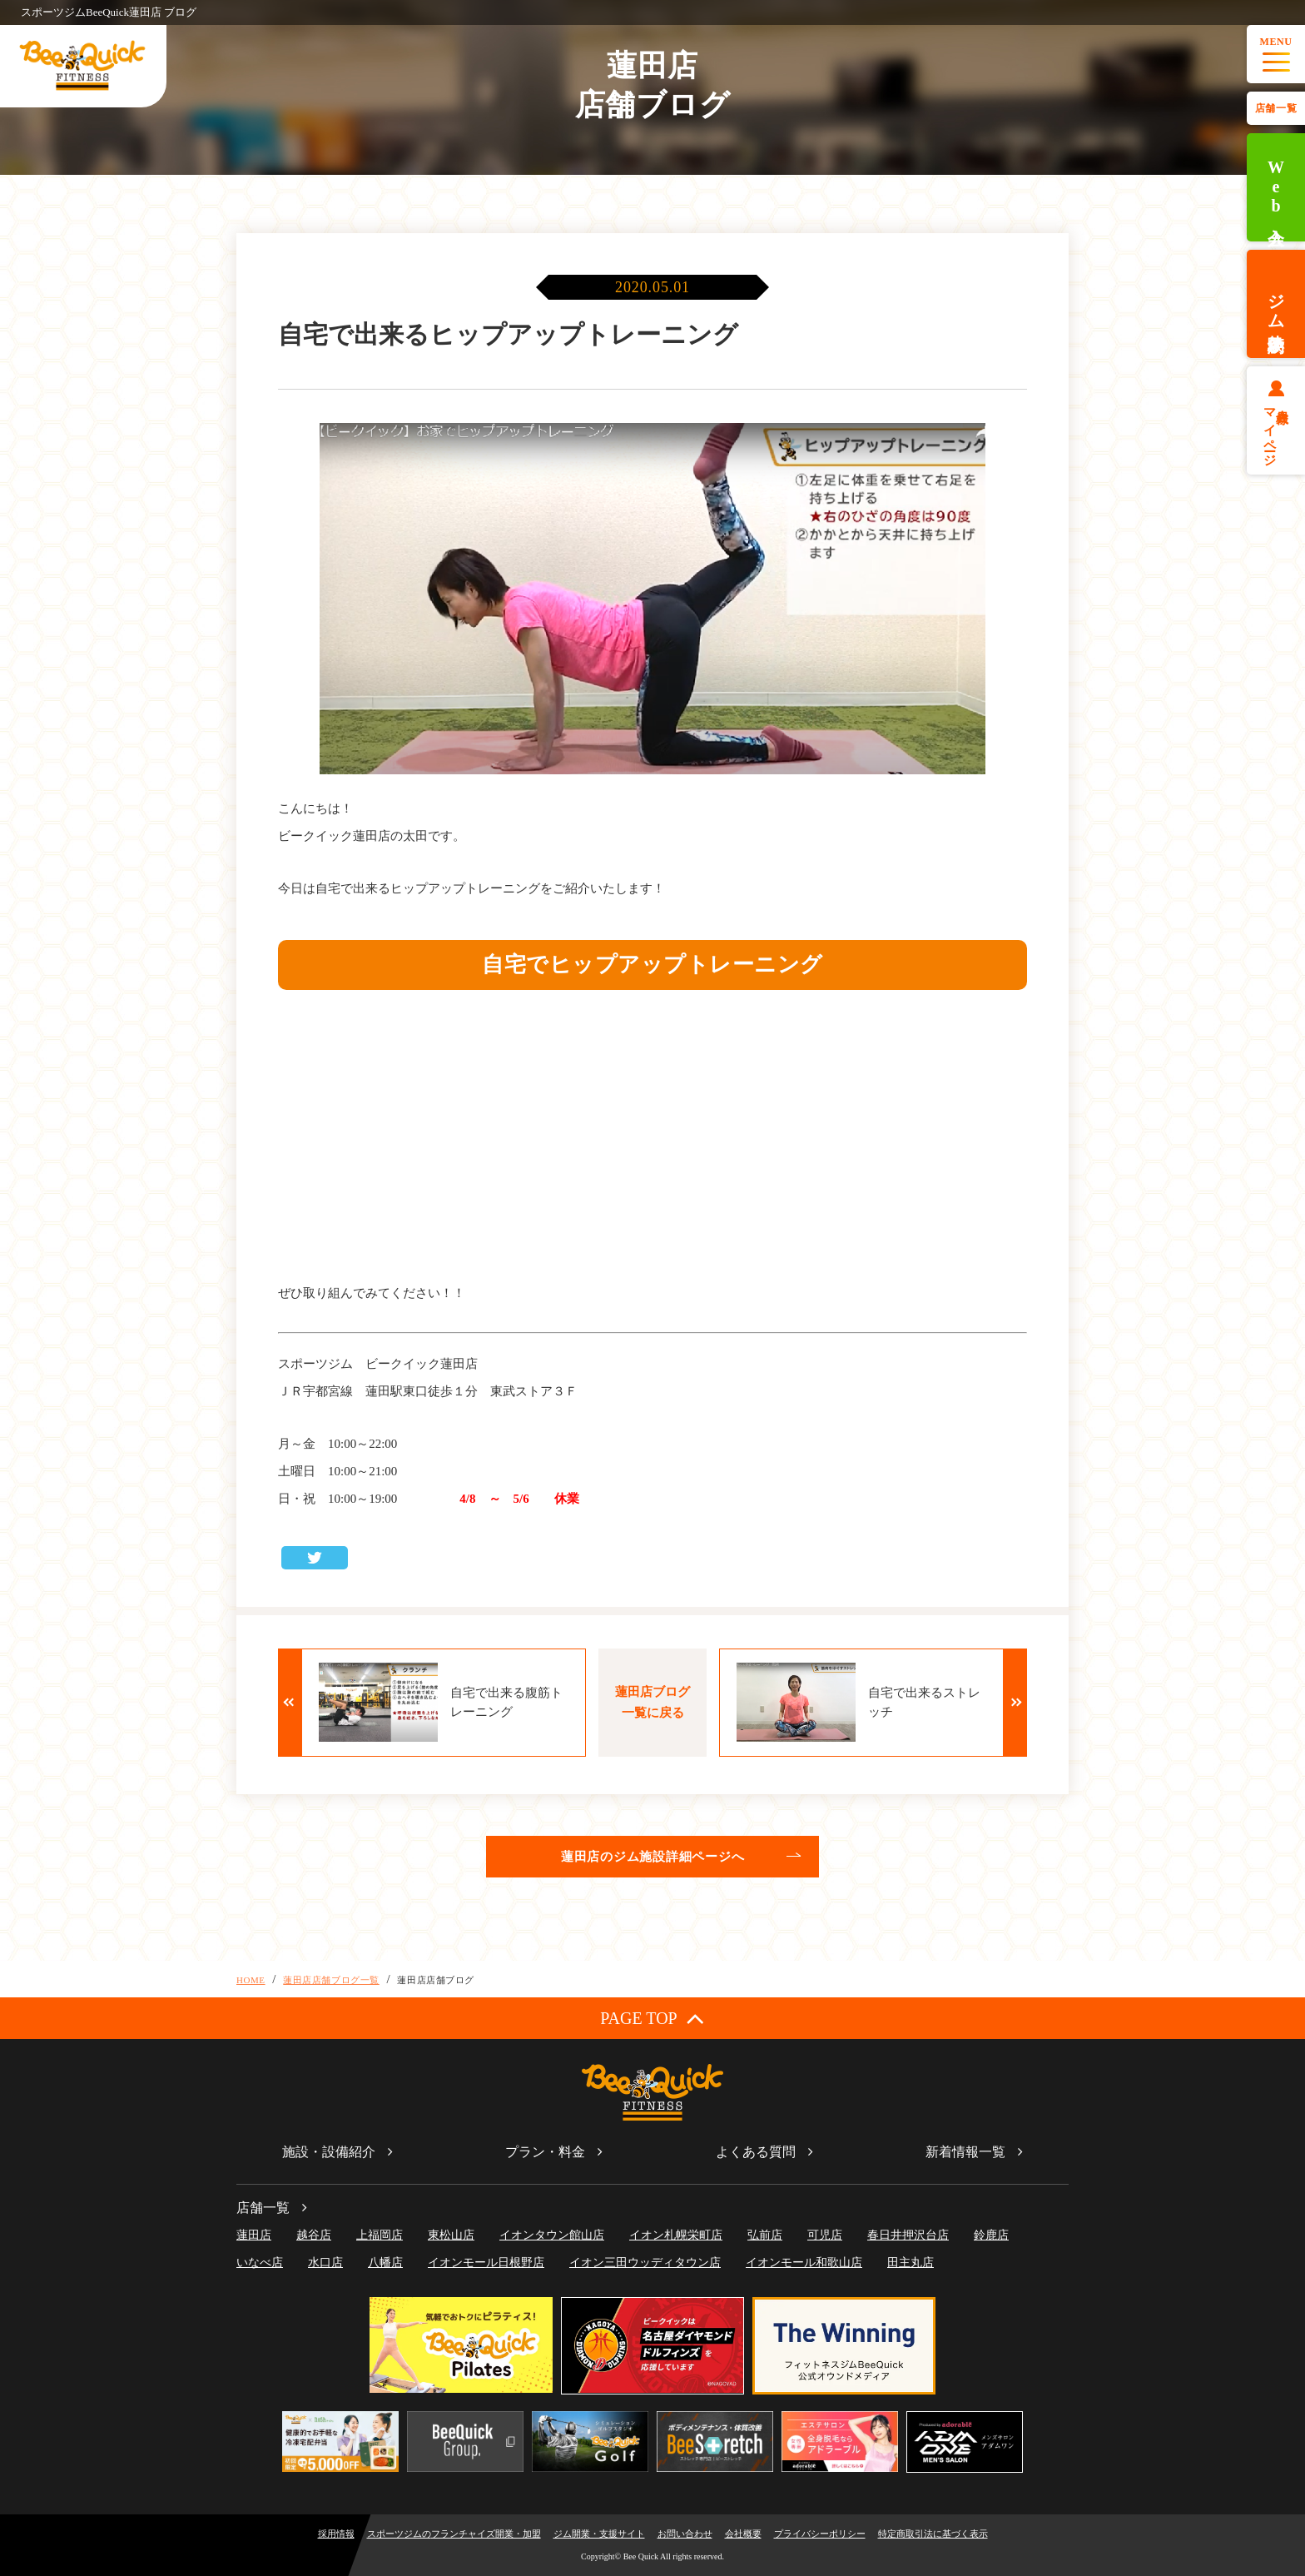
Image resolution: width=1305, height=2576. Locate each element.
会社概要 (743, 2534)
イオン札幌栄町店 (675, 2235)
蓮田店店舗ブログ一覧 (331, 1980)
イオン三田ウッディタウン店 (645, 2262)
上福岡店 (379, 2235)
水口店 (325, 2262)
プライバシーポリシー (820, 2534)
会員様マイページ (1276, 430)
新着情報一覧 (965, 2152)
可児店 (824, 2235)
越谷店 (313, 2235)
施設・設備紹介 (328, 2152)
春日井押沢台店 (908, 2235)
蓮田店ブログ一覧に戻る (652, 1702)
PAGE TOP (652, 2017)
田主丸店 (910, 2262)
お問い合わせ (684, 2534)
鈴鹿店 (991, 2235)
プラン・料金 (545, 2152)
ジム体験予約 (1276, 304)
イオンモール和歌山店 (804, 2262)
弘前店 (764, 2235)
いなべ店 (259, 2262)
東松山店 (451, 2235)
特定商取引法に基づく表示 (933, 2534)
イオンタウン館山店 (551, 2235)
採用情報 (336, 2534)
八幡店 (385, 2262)
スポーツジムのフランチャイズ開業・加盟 (454, 2534)
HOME (250, 1980)
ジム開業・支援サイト (599, 2534)
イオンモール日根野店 (486, 2262)
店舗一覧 (1276, 108)
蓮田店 (253, 2235)
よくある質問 (756, 2152)
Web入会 (1276, 187)
